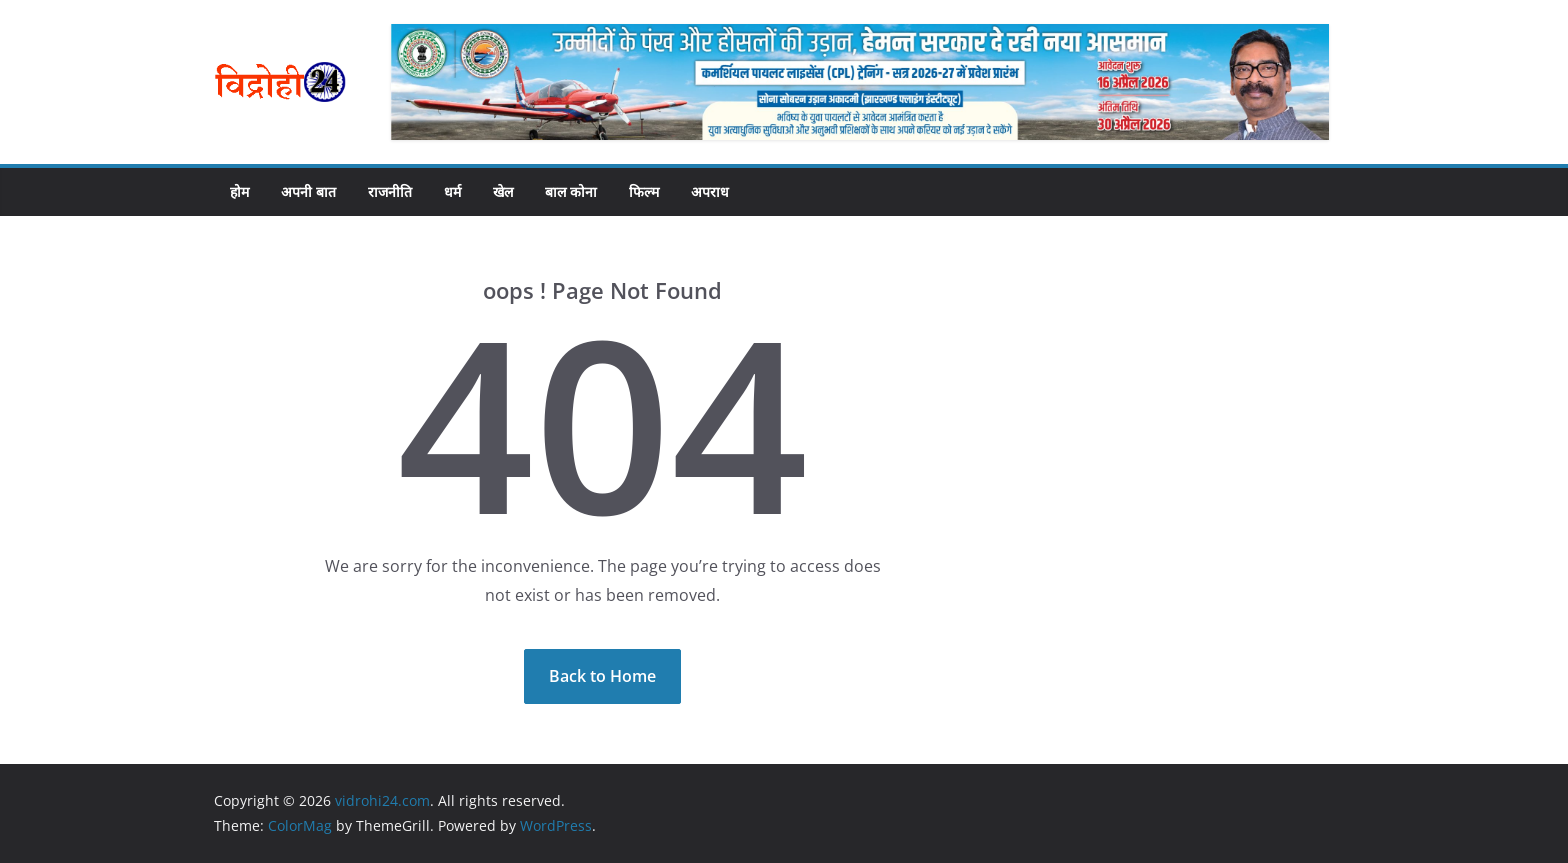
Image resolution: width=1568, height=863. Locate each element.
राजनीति (390, 191)
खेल (503, 191)
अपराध (710, 191)
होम (239, 191)
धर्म (452, 191)
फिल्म (644, 191)
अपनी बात (308, 191)
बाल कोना (571, 191)
